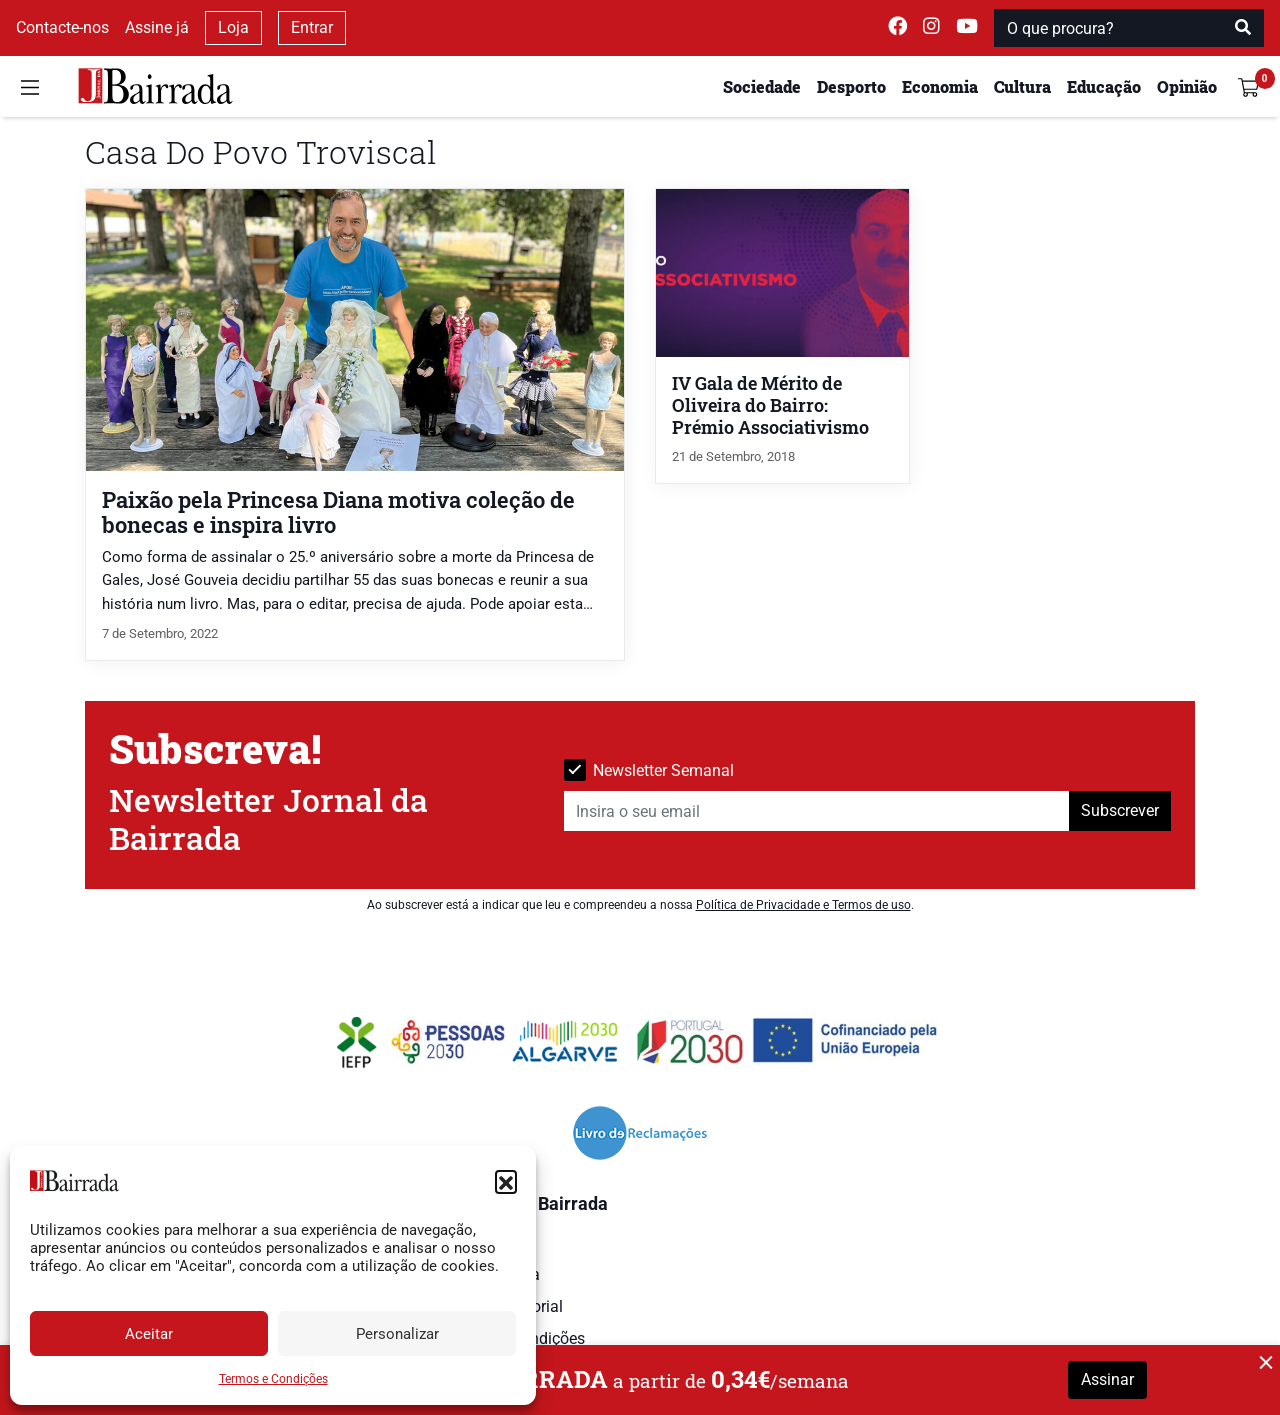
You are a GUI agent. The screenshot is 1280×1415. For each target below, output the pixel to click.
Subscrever (1120, 810)
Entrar (312, 27)
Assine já (157, 27)
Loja (233, 27)
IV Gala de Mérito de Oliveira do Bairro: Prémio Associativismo (770, 405)
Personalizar (397, 1334)
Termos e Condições (273, 1379)
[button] (506, 1181)
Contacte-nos (62, 27)
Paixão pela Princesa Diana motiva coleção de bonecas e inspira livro (338, 512)
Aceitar (149, 1334)
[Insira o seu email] (817, 811)
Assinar (1107, 1379)
